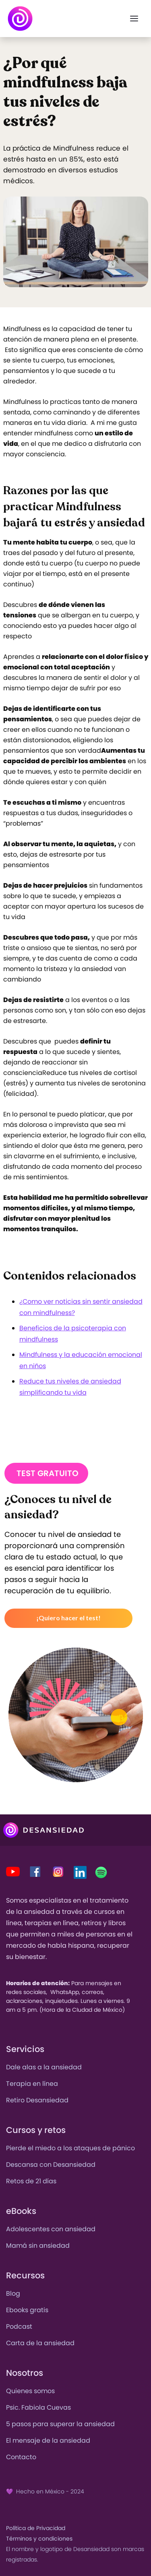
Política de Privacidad (35, 2528)
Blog (13, 2293)
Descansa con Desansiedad (50, 2164)
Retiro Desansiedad (37, 2100)
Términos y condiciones (39, 2539)
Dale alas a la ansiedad (44, 2067)
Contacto (21, 2457)
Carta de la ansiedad (40, 2343)
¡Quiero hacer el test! (68, 1617)
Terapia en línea (32, 2083)
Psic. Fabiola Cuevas (38, 2407)
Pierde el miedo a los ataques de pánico (70, 2148)
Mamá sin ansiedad (38, 2245)
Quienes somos (30, 2391)
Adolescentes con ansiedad (50, 2229)
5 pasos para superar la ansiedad (60, 2424)
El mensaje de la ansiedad (48, 2440)
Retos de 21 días (31, 2181)
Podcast (19, 2326)
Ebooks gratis (27, 2310)
